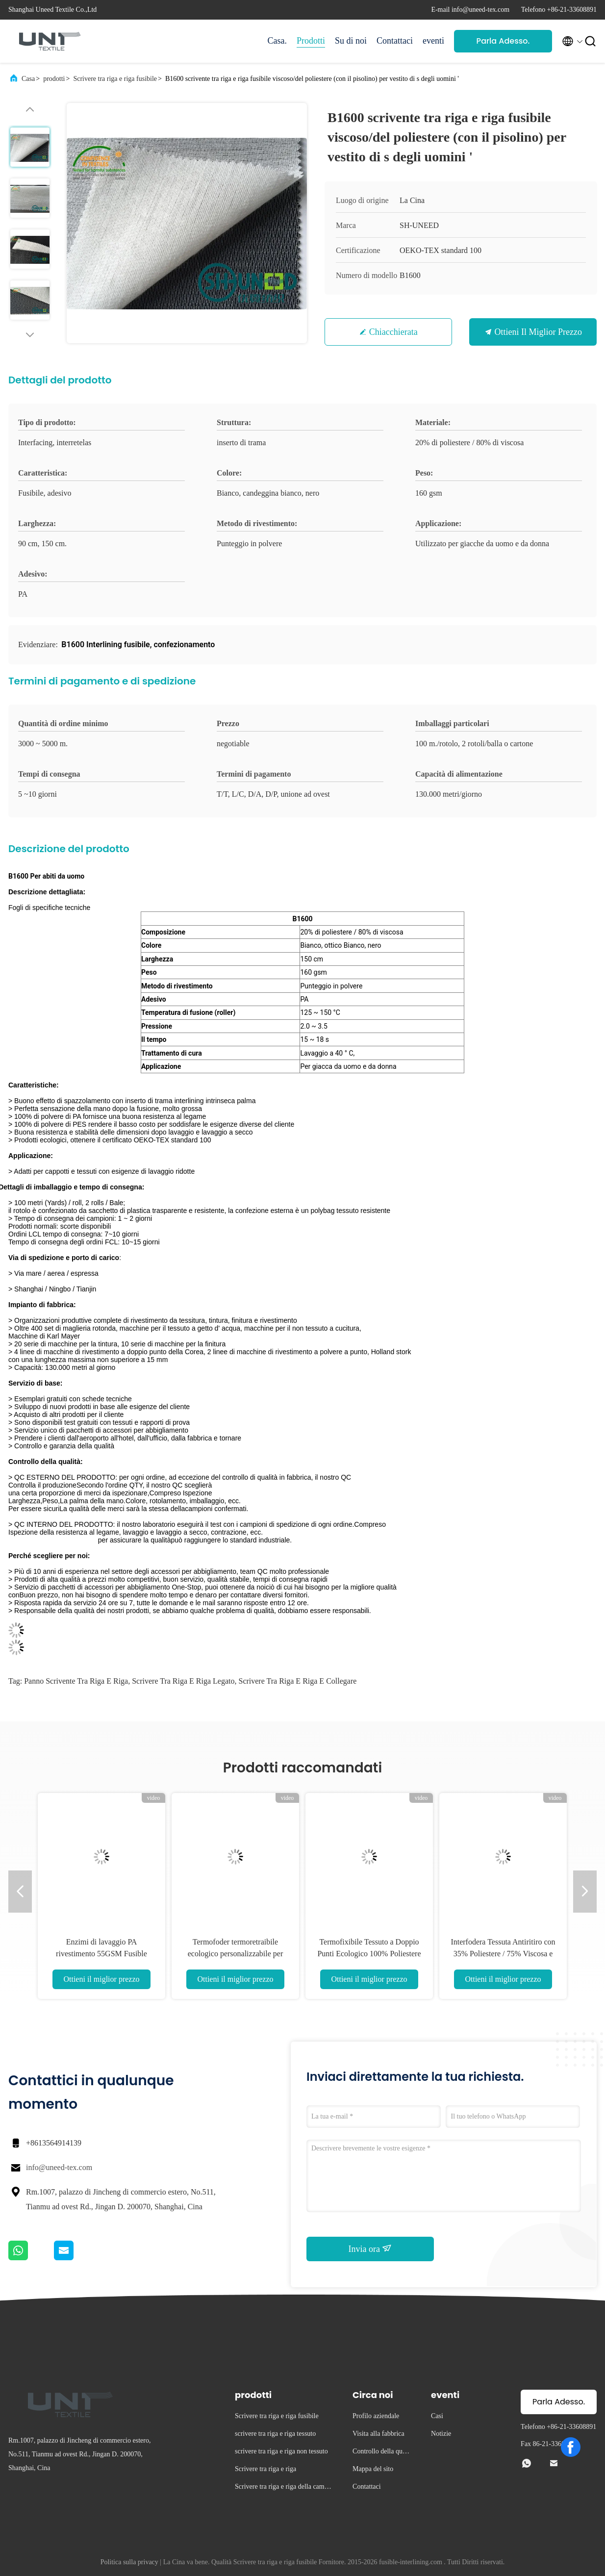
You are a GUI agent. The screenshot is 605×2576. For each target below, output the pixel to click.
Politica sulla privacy (129, 2562)
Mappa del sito (373, 2469)
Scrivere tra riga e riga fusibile (115, 78)
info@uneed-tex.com (59, 2167)
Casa (28, 78)
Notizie (441, 2433)
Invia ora (370, 2248)
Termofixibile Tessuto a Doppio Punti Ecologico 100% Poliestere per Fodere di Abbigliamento (369, 1954)
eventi (433, 41)
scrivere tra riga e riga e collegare (297, 1681)
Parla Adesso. (503, 41)
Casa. (277, 41)
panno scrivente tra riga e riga (76, 1681)
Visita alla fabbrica (378, 2433)
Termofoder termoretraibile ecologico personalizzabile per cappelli (235, 1954)
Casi (437, 2416)
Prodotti (311, 41)
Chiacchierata (393, 332)
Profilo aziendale (376, 2416)
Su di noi (351, 41)
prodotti (54, 78)
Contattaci (395, 41)
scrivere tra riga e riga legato (183, 1681)
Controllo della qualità (382, 2453)
